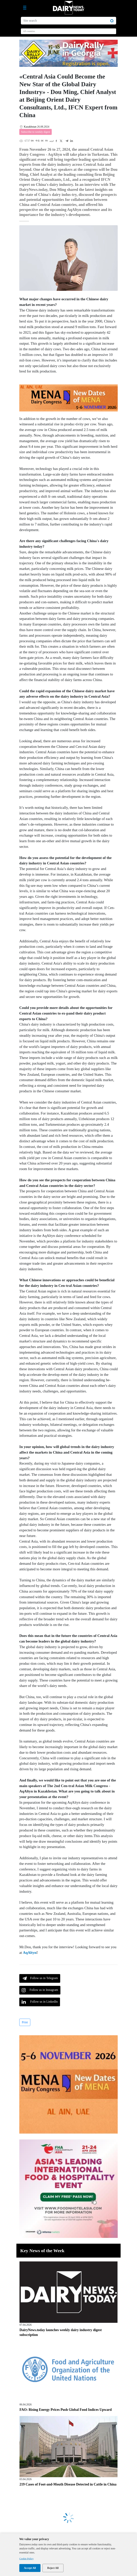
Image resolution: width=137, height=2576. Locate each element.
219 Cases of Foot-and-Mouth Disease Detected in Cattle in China (67, 2484)
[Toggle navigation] (24, 8)
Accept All (30, 2568)
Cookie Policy (26, 2558)
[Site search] (68, 20)
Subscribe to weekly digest (35, 131)
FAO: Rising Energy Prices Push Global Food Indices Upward (65, 2410)
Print (25, 2022)
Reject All (53, 2568)
